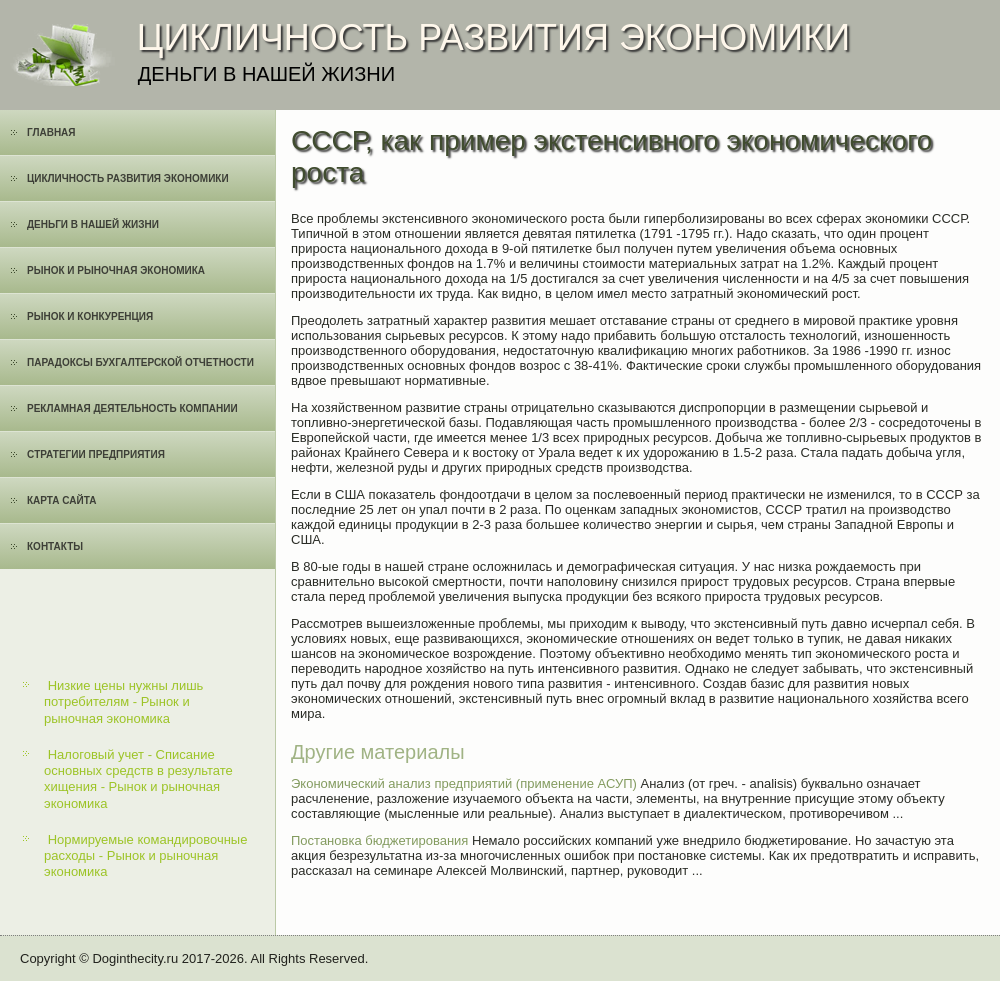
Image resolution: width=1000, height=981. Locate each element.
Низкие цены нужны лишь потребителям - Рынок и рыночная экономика (123, 702)
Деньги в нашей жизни (93, 224)
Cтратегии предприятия (96, 454)
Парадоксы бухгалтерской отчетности (140, 362)
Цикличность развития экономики (128, 178)
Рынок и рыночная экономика (116, 270)
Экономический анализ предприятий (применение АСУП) (464, 783)
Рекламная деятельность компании (132, 408)
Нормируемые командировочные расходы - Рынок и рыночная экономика (145, 856)
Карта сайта (61, 500)
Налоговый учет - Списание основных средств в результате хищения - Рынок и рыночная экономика (138, 779)
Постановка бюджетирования (379, 840)
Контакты (55, 546)
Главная (51, 132)
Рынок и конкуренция (90, 316)
